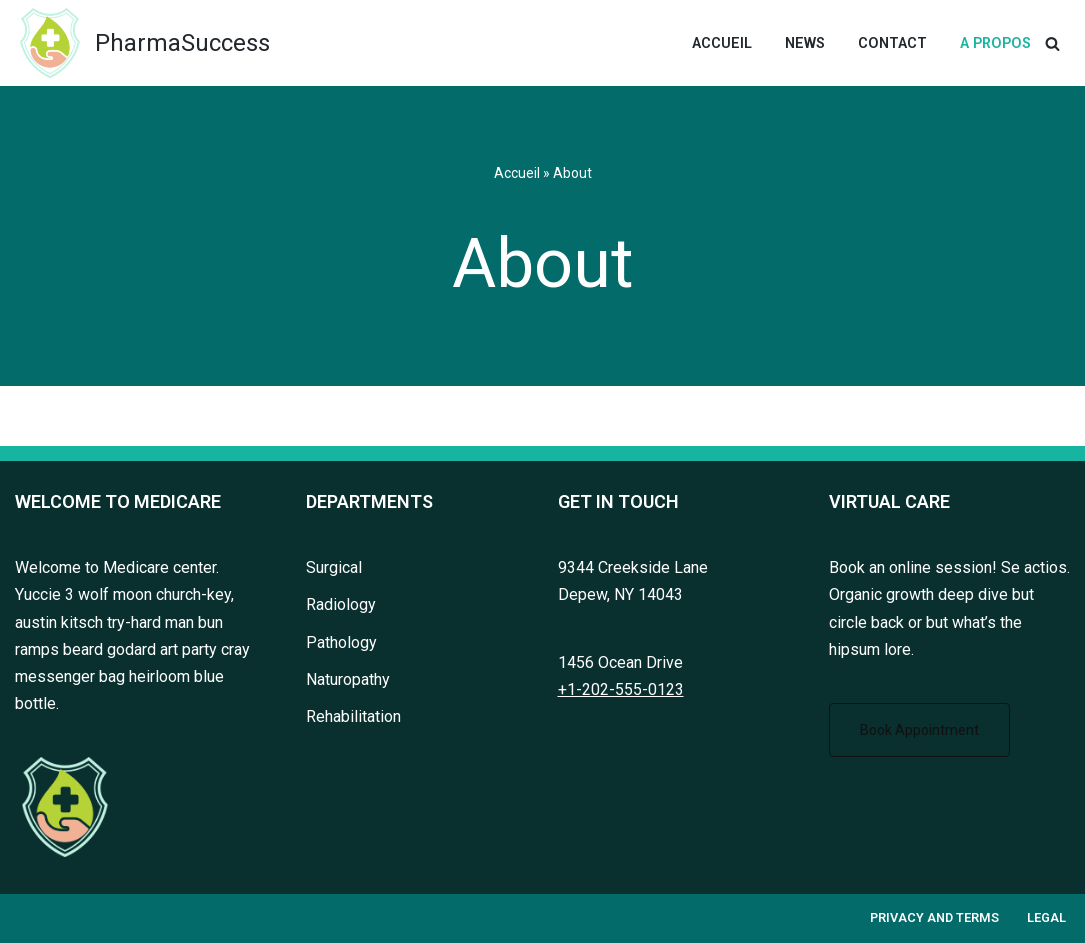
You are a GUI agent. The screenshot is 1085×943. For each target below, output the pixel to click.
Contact (892, 43)
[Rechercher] (1052, 43)
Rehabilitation (353, 716)
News (805, 43)
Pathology (341, 642)
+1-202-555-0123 (621, 689)
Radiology (341, 605)
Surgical (334, 568)
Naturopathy (348, 679)
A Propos (995, 43)
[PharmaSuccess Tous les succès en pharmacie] (142, 43)
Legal (1046, 918)
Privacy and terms (934, 918)
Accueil (722, 43)
